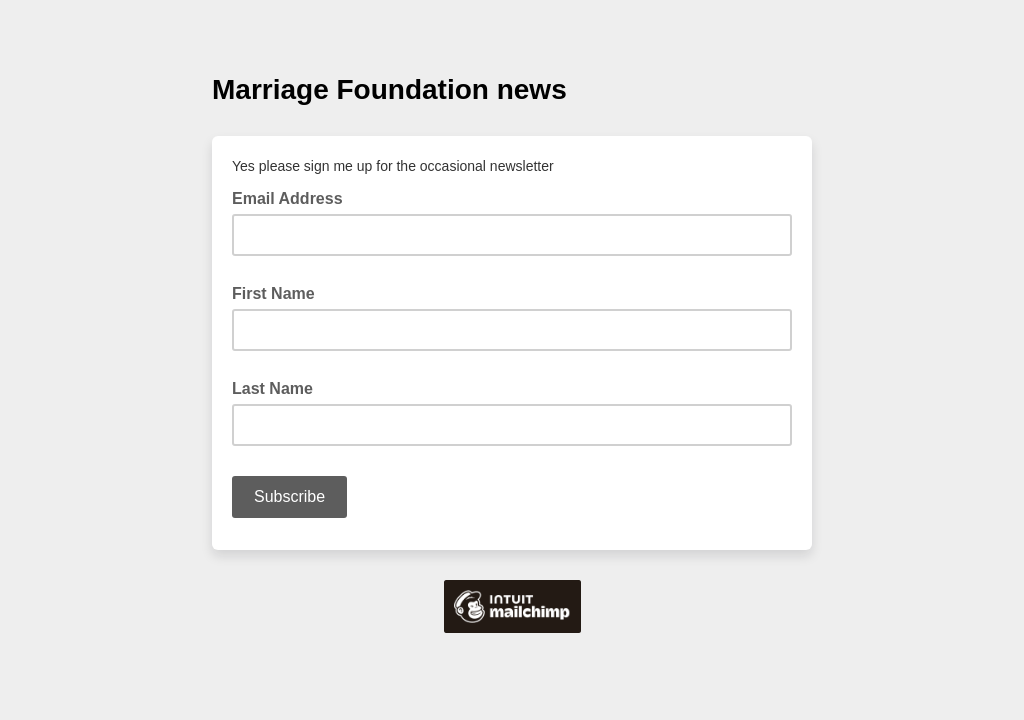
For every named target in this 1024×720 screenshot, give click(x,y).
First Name (273, 293)
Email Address (293, 197)
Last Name (272, 388)
